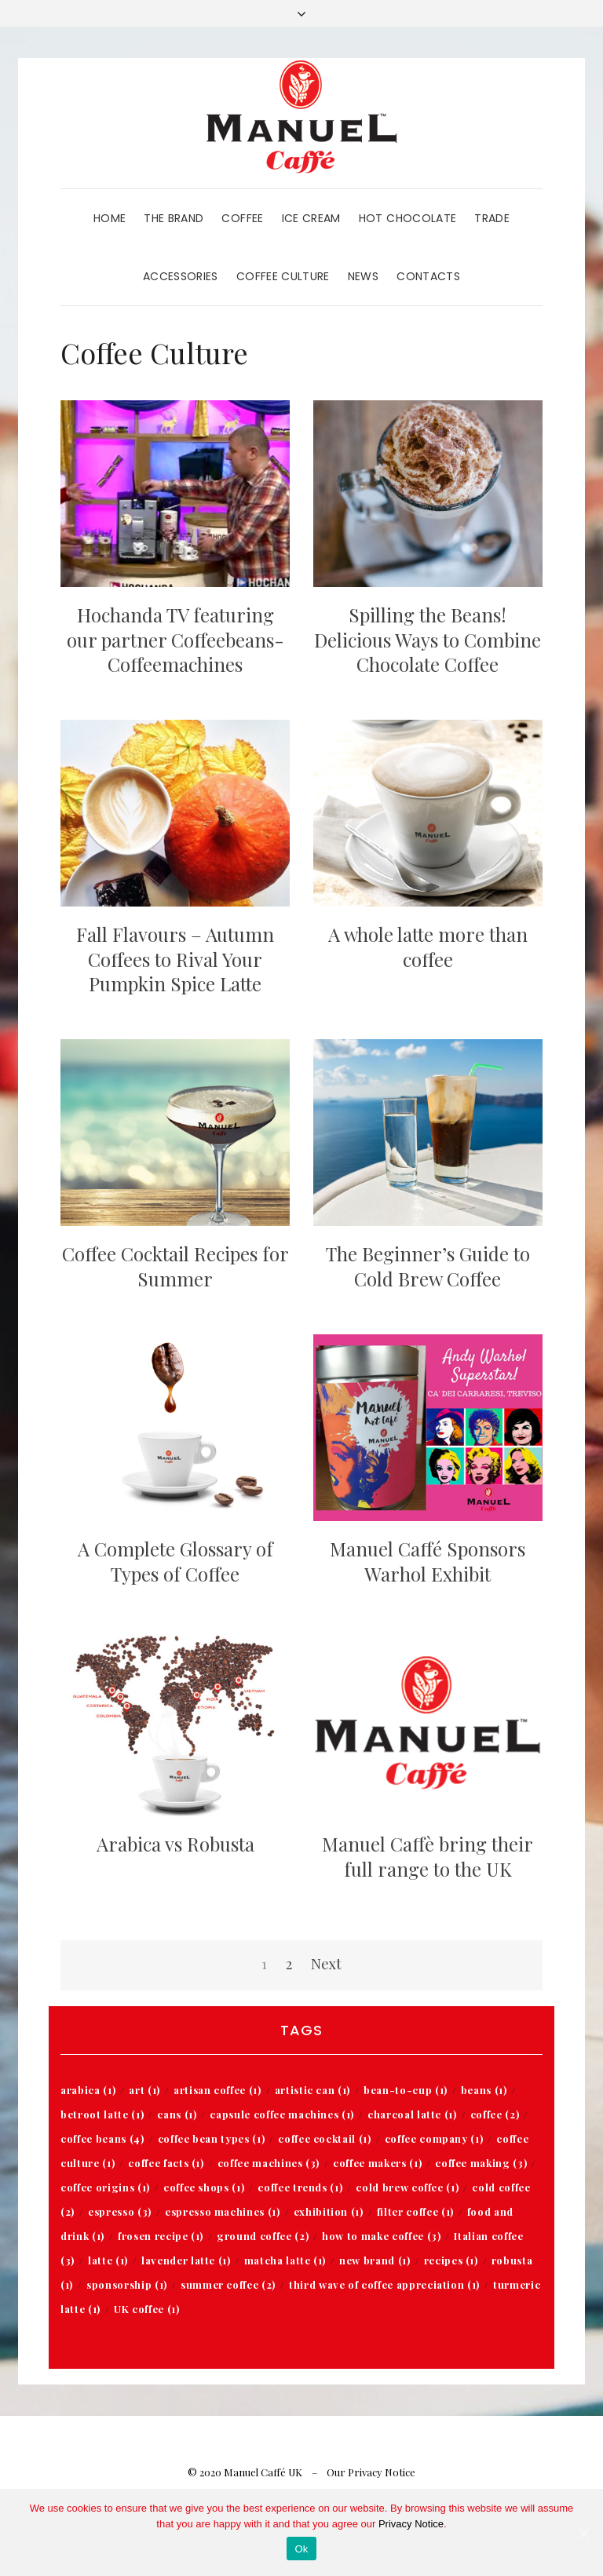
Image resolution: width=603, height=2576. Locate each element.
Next (326, 1963)
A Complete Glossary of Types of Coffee (175, 1560)
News (363, 276)
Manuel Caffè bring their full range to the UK (427, 1856)
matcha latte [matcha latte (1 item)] (285, 2260)
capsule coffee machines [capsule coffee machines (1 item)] (282, 2114)
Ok (301, 2549)
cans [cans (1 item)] (176, 2114)
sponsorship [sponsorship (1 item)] (126, 2284)
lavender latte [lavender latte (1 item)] (186, 2260)
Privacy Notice (411, 2524)
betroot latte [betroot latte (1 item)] (102, 2114)
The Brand (173, 218)
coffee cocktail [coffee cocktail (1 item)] (324, 2138)
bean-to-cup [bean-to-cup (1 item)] (406, 2089)
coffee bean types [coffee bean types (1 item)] (211, 2138)
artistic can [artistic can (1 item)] (312, 2089)
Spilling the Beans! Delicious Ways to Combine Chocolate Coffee (427, 639)
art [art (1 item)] (144, 2089)
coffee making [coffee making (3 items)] (481, 2162)
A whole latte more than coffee (428, 946)
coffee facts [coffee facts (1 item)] (165, 2162)
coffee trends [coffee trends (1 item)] (300, 2187)
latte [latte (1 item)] (108, 2260)
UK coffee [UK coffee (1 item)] (146, 2308)
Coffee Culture (283, 276)
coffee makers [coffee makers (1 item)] (377, 2162)
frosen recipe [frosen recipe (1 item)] (160, 2235)
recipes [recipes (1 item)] (451, 2260)
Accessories (180, 276)
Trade (492, 218)
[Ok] (583, 2533)
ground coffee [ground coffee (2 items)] (263, 2235)
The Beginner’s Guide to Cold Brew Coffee (428, 1265)
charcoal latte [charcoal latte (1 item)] (412, 2114)
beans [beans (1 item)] (484, 2089)
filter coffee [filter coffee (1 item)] (415, 2211)
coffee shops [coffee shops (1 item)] (203, 2187)
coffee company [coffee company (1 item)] (434, 2138)
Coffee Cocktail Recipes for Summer (175, 1265)
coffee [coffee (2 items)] (495, 2114)
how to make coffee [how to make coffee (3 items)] (381, 2235)
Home (109, 218)
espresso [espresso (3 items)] (120, 2211)
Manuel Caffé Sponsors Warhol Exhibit (427, 1560)
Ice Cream (311, 218)
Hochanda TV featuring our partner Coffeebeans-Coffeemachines (175, 639)
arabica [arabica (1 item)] (87, 2089)
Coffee (242, 218)
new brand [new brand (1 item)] (374, 2260)
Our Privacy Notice (371, 2472)
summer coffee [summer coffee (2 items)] (228, 2284)
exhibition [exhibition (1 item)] (329, 2211)
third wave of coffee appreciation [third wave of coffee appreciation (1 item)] (384, 2284)
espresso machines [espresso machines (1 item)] (222, 2211)
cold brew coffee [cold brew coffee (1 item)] (407, 2187)
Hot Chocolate (408, 218)
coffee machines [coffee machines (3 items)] (268, 2162)
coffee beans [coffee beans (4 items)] (102, 2138)
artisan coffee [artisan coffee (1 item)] (217, 2089)
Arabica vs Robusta (175, 1843)
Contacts (428, 276)
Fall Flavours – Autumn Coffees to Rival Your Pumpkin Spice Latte (175, 958)
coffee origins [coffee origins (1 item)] (105, 2187)
